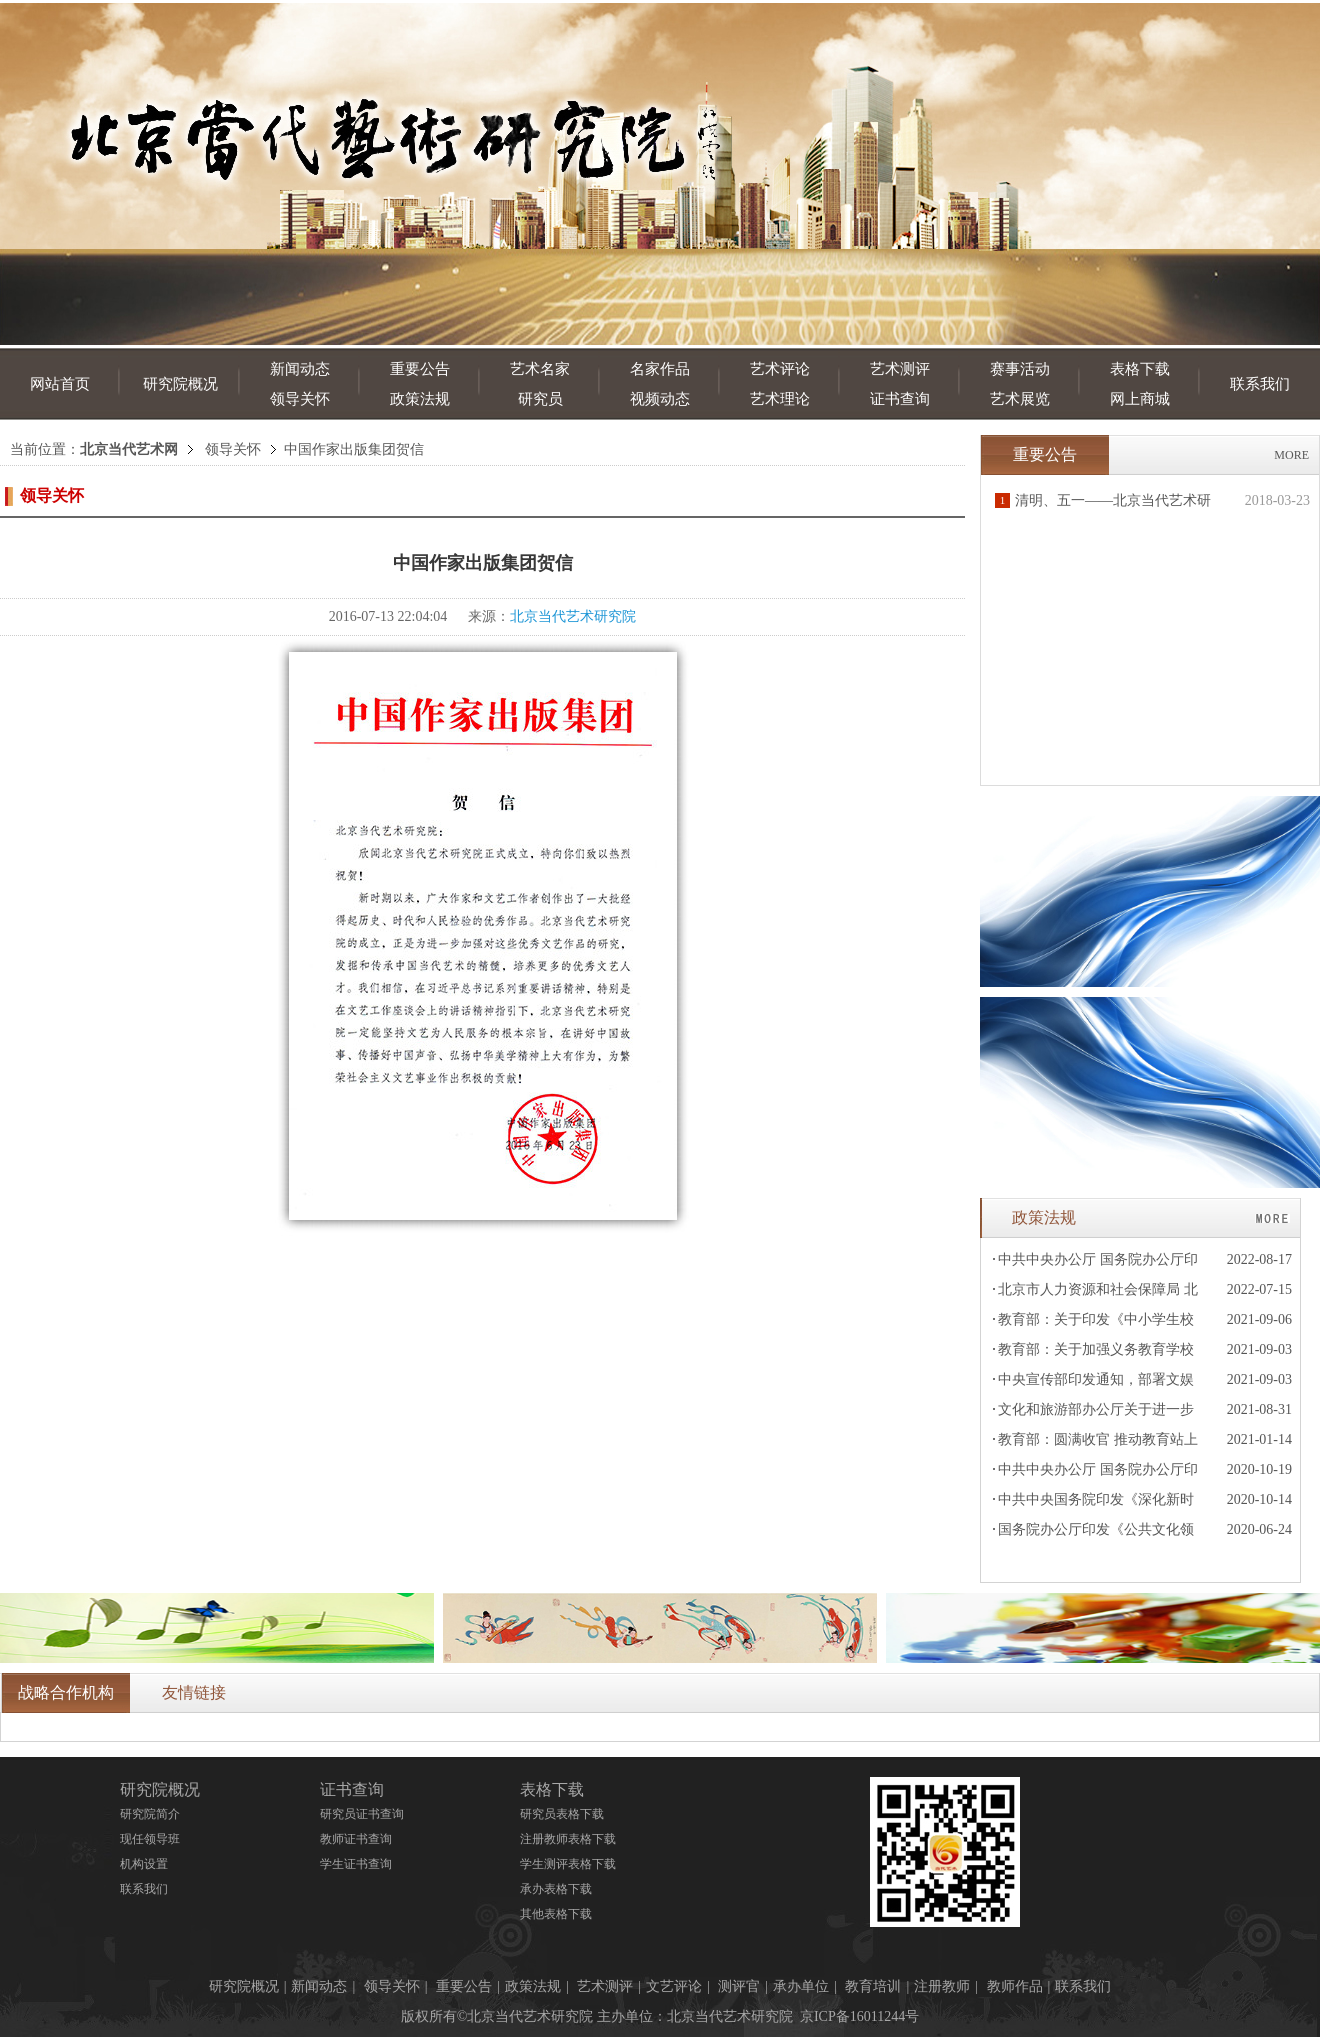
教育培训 (873, 1986)
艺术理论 (780, 399)
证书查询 (900, 399)
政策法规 (420, 399)
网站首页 (60, 384)
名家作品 (660, 369)
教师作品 (1015, 1986)
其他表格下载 (556, 1914)
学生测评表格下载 (568, 1864)
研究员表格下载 (562, 1814)
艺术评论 (780, 369)
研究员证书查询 (362, 1814)
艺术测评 (900, 369)
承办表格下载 (556, 1889)
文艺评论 (674, 1986)
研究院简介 (150, 1814)
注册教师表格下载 (568, 1839)
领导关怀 (300, 399)
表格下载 (1140, 369)
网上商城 (1140, 399)
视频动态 (660, 399)
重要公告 (420, 369)
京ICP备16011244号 (859, 2016)
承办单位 (801, 1986)
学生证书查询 (356, 1864)
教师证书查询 (356, 1839)
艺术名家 (540, 369)
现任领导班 (150, 1839)
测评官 (739, 1986)
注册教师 (942, 1986)
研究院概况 (180, 384)
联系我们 (1260, 384)
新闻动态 (300, 369)
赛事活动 (1020, 369)
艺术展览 (1020, 399)
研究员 (540, 399)
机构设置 (144, 1864)
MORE (1291, 455)
